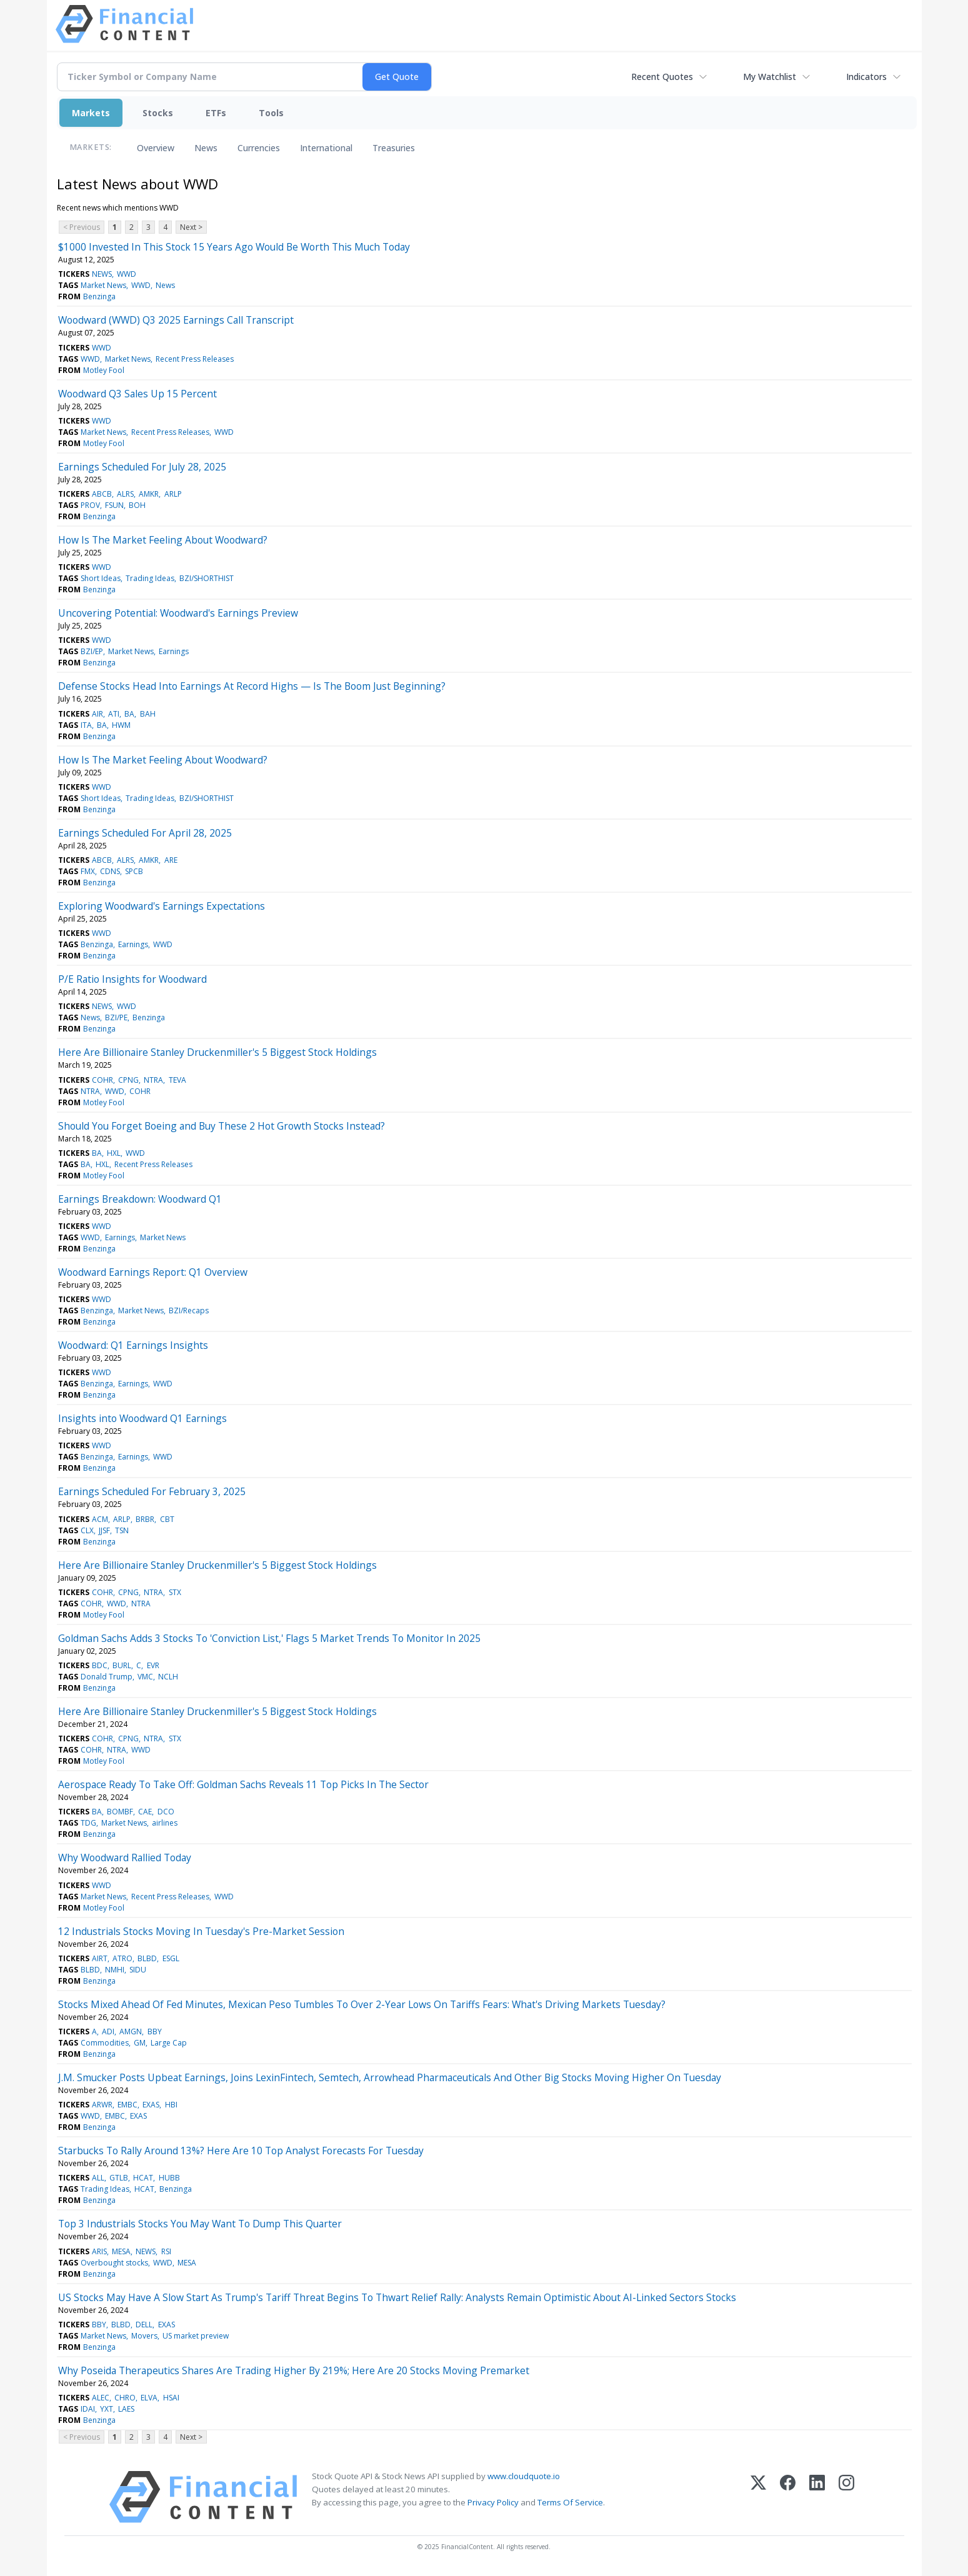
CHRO (125, 2397)
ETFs (216, 113)
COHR (102, 1080)
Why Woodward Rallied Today (124, 1857)
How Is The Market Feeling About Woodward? (162, 540)
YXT (106, 2409)
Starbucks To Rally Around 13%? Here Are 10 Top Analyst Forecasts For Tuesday (241, 2150)
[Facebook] (788, 2497)
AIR (97, 714)
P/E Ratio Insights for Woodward (132, 979)
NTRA (153, 1080)
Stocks (157, 113)
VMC (145, 1676)
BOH (137, 505)
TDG (88, 1823)
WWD (126, 274)
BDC (99, 1665)
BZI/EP (92, 651)
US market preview (195, 2335)
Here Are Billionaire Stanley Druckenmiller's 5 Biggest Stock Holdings (217, 1052)
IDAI (88, 2409)
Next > (191, 227)
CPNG (128, 1080)
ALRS (125, 494)
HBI (171, 2104)
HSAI (171, 2397)
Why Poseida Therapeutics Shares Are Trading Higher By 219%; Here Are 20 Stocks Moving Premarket (293, 2370)
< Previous (81, 227)
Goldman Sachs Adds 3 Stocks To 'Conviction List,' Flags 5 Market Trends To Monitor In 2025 (269, 1638)
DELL (144, 2324)
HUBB (169, 2177)
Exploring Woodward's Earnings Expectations (161, 906)
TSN (122, 1530)
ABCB (102, 494)
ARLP (173, 494)
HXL (114, 1153)
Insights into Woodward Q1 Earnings (142, 1418)
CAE (145, 1811)
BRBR (145, 1519)
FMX (88, 871)
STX (175, 1592)
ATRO (122, 1958)
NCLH (168, 1676)
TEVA (177, 1080)
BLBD (147, 1958)
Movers (144, 2335)
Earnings (174, 651)
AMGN (130, 2031)
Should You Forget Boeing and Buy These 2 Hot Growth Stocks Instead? (221, 1126)
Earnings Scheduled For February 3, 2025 (152, 1491)
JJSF (104, 1530)
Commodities (105, 2042)
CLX (87, 1530)
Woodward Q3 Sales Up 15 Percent (137, 393)
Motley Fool (103, 370)
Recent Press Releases (195, 359)
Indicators (866, 76)
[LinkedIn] (817, 2497)
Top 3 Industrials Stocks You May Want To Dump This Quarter (200, 2223)
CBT (167, 1519)
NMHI (114, 1969)
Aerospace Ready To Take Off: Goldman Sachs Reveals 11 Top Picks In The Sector (243, 1784)
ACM (100, 1519)
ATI (113, 714)
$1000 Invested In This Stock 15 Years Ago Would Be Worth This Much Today (234, 247)
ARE (170, 860)
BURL (121, 1665)
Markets (91, 113)
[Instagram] (846, 2497)
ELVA (149, 2397)
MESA (121, 2251)
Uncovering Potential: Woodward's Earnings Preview (178, 613)
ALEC (100, 2397)
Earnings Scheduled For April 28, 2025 (145, 833)
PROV (90, 505)
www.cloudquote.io (523, 2476)
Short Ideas (101, 578)
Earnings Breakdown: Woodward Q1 (140, 1199)
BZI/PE (116, 1017)
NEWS (102, 274)
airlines (164, 1823)
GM (140, 2042)
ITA (86, 725)
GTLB (118, 2177)
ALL (98, 2177)
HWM (121, 725)
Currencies (258, 148)
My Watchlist (769, 76)
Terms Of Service (570, 2502)
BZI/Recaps (189, 1310)
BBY (154, 2031)
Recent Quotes (662, 76)
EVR (153, 1665)
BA (129, 714)
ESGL (170, 1958)
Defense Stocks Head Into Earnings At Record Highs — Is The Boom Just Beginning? (252, 686)
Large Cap (169, 2042)
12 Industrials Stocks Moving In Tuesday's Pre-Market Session (201, 1931)
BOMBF (120, 1811)
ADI (108, 2031)
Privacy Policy (493, 2502)
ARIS (99, 2251)
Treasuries (393, 148)
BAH (148, 714)
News (205, 148)
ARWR (102, 2104)
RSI (166, 2251)
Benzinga (99, 296)
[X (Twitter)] (758, 2497)
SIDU (137, 1969)
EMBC (127, 2104)
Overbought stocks (114, 2262)
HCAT (143, 2177)
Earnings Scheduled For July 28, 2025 (142, 467)
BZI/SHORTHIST (206, 578)
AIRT (99, 1958)
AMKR (149, 494)
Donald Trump (106, 1676)
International (326, 148)
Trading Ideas (150, 578)
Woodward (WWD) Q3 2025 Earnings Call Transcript (176, 320)
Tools (271, 113)
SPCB (134, 871)
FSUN (114, 505)
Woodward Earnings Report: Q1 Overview (152, 1272)
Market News (103, 285)
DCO (165, 1811)
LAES (126, 2409)
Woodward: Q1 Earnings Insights (133, 1345)
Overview (155, 148)
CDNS (110, 871)
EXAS (150, 2104)
